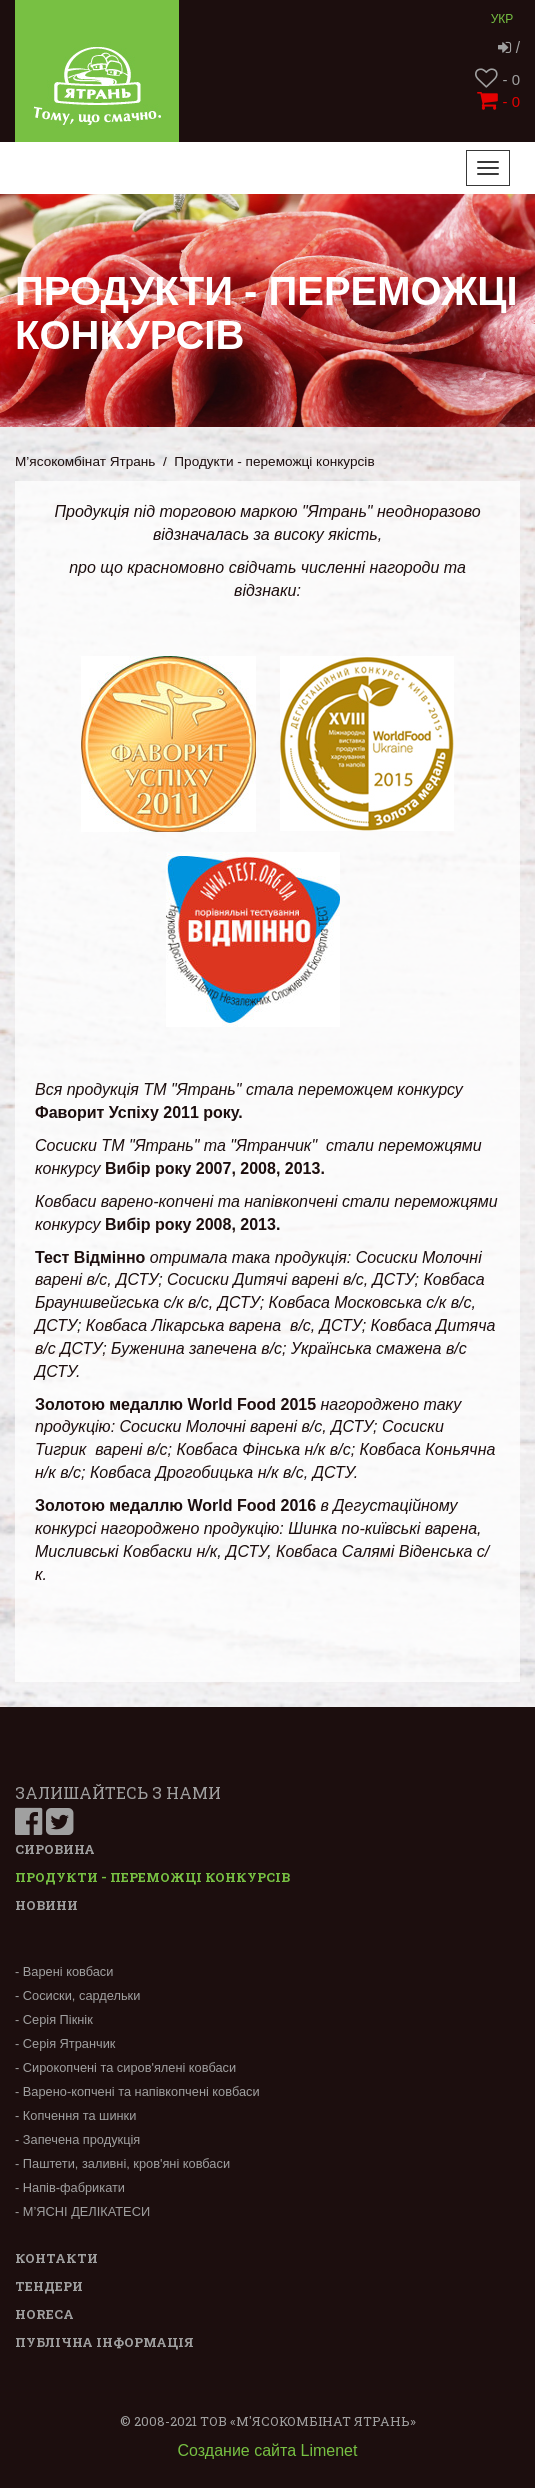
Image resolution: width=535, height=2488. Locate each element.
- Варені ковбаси (64, 1971)
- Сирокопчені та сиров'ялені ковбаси (125, 2067)
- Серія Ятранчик (65, 2043)
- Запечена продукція (77, 2139)
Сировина (55, 1849)
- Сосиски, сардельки (77, 1995)
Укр (502, 19)
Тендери (49, 2286)
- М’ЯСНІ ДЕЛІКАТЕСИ (82, 2211)
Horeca (44, 2314)
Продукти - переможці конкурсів (152, 1877)
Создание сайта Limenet (268, 2450)
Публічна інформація (104, 2342)
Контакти (56, 2258)
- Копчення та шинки (75, 2115)
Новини (46, 1905)
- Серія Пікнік (54, 2019)
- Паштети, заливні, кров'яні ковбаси (122, 2163)
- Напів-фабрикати (70, 2187)
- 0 (497, 79)
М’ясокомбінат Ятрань (85, 461)
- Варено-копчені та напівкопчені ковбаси (137, 2091)
